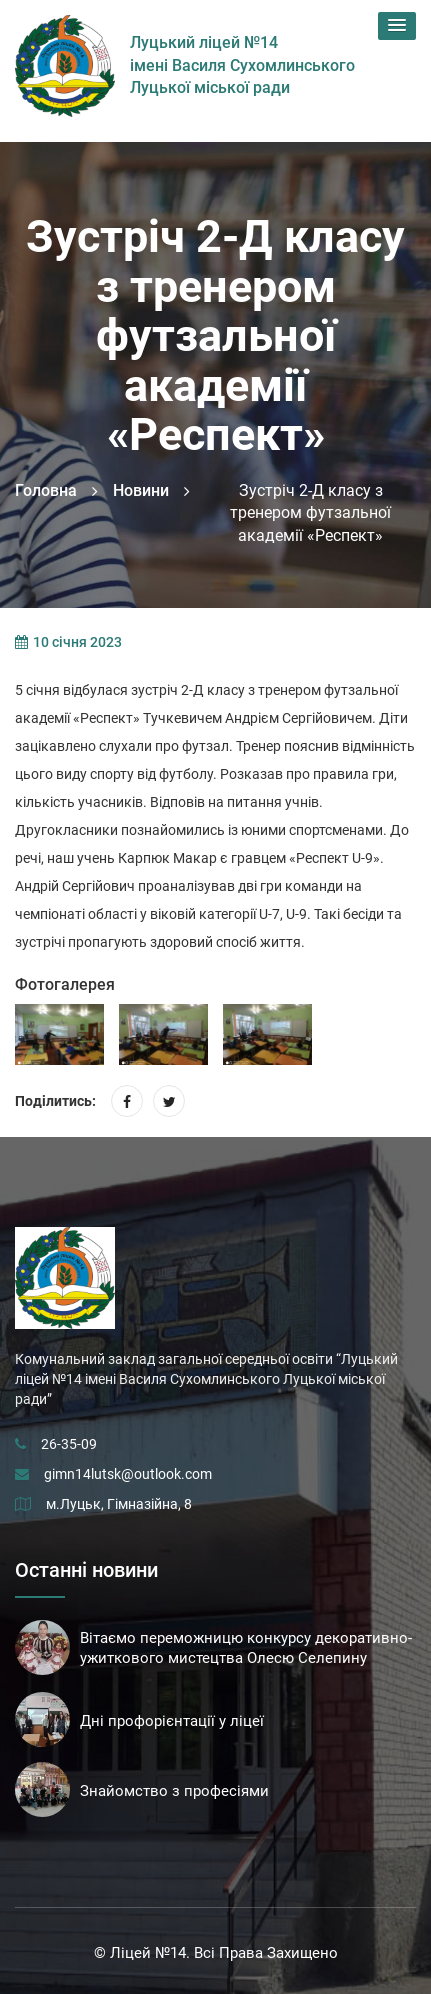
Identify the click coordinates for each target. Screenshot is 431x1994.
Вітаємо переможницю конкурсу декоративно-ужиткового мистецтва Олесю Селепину (246, 1648)
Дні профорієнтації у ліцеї (172, 1721)
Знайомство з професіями (174, 1791)
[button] (397, 26)
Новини (141, 490)
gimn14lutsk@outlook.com (128, 1474)
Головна (46, 490)
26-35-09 (69, 1444)
